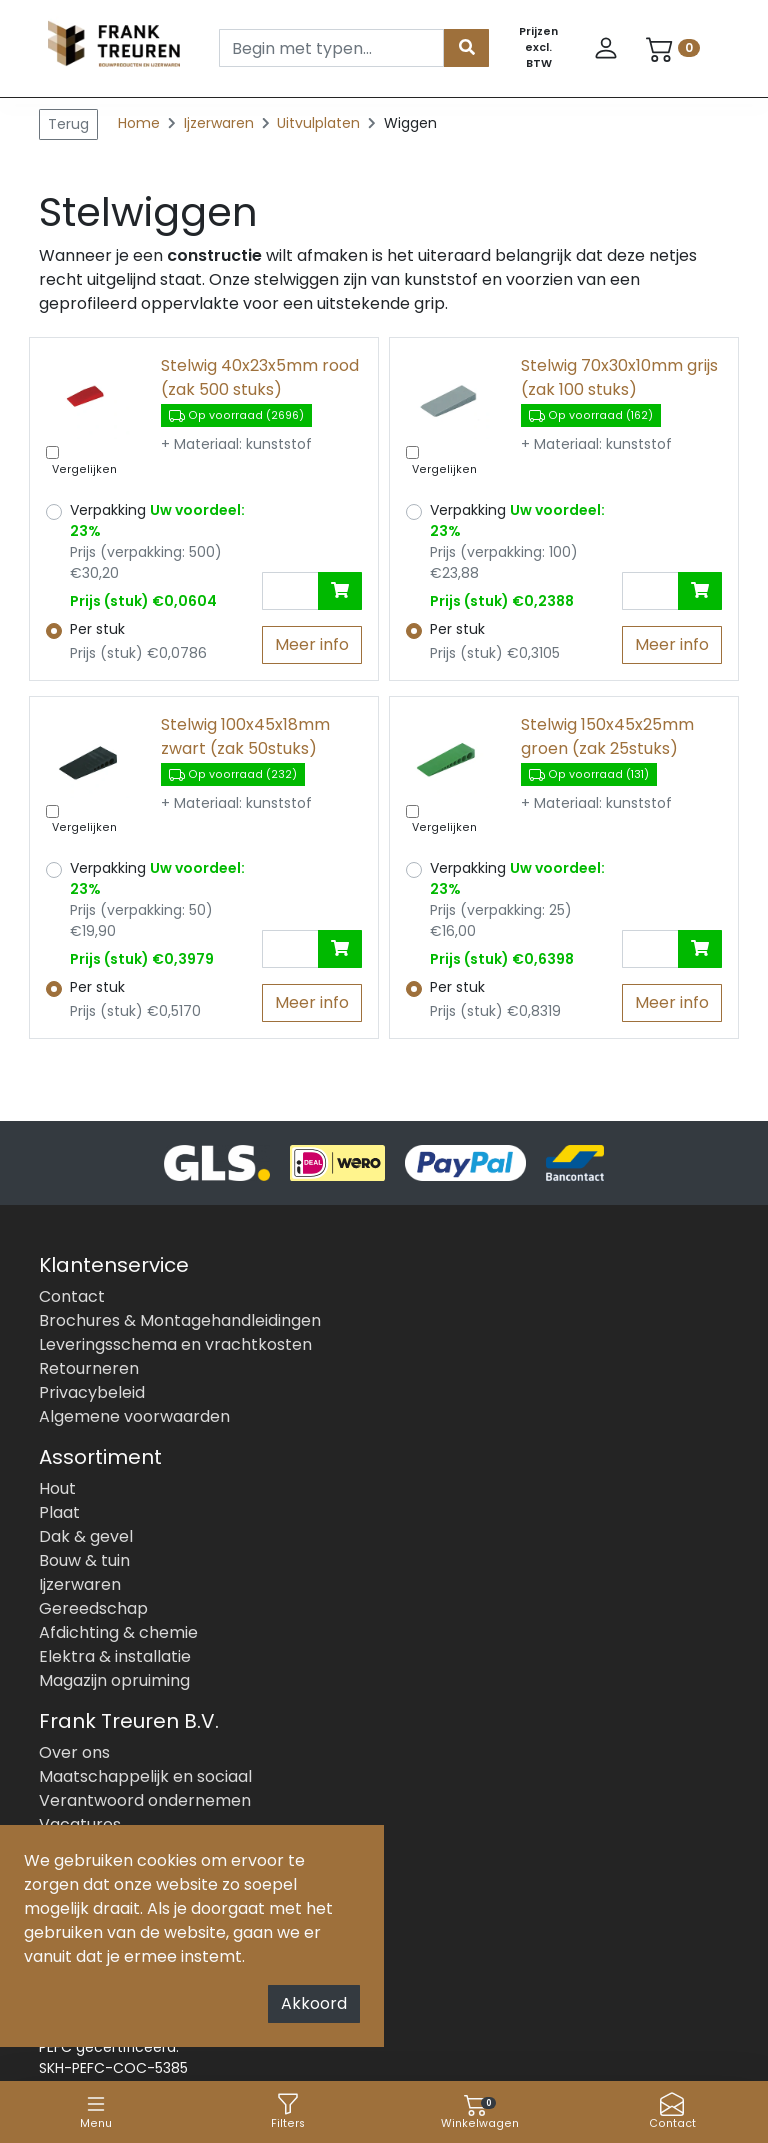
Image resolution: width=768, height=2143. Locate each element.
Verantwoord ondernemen (145, 1800)
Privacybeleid (92, 1392)
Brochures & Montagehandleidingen (180, 1320)
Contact (672, 2111)
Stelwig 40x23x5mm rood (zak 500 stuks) (260, 377)
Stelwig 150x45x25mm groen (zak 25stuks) (607, 736)
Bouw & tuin (84, 1560)
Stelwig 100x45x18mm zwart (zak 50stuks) (245, 736)
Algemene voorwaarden (134, 1416)
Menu (96, 2111)
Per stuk (97, 629)
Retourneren (89, 1368)
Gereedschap (93, 1608)
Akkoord (314, 2003)
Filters (288, 2111)
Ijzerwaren (221, 123)
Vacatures (80, 1824)
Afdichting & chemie (118, 1632)
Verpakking (157, 520)
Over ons (74, 1752)
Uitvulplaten (320, 123)
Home (139, 123)
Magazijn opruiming (114, 1680)
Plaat (59, 1512)
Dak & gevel (86, 1536)
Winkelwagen (480, 2111)
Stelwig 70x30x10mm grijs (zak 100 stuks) (619, 377)
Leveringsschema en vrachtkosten (175, 1344)
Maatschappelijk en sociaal (145, 1776)
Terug (68, 124)
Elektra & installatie (115, 1656)
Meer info (312, 644)
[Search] (331, 48)
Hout (57, 1488)
